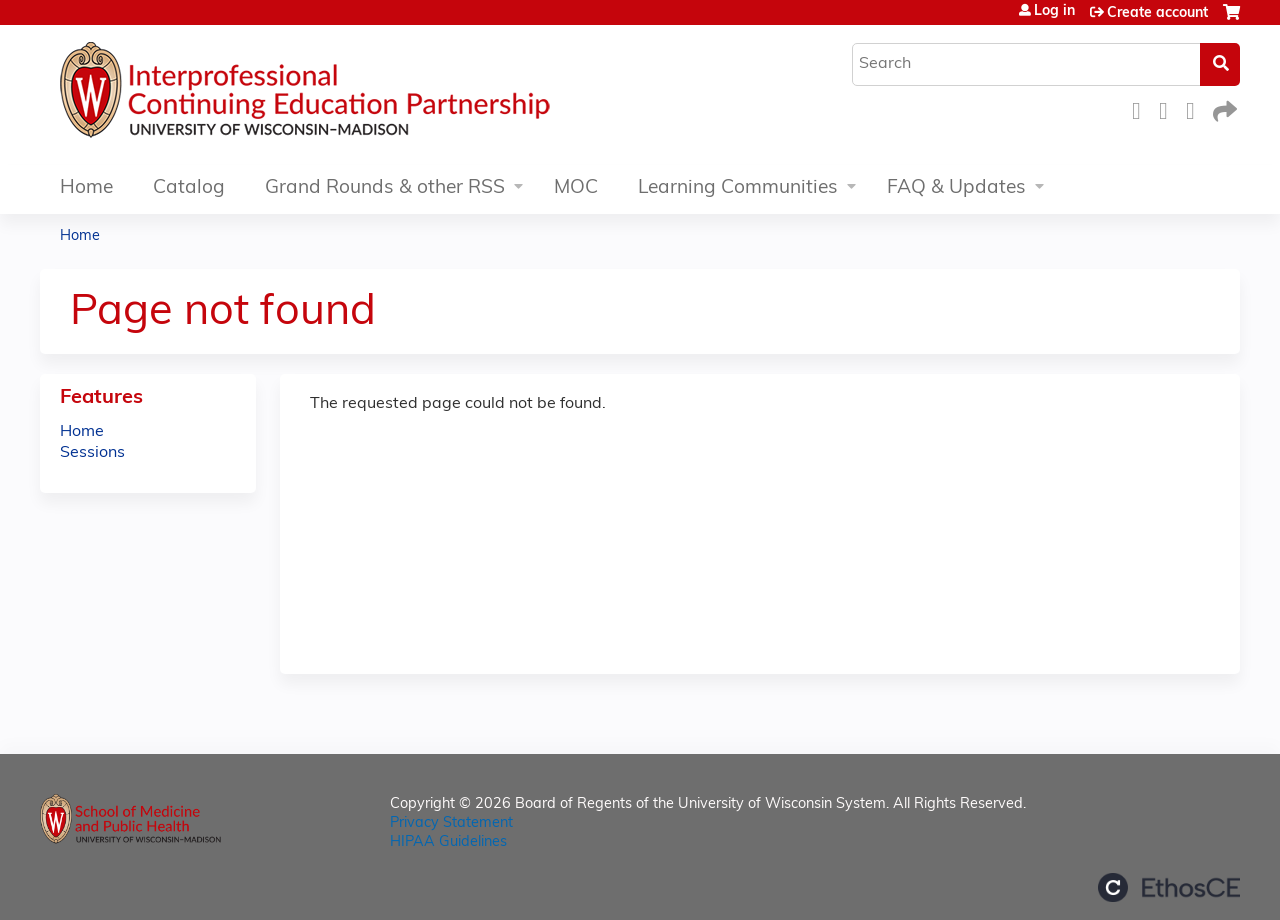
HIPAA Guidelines (448, 842)
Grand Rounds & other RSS (385, 188)
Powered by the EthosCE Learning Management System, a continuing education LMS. (1169, 887)
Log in (1054, 12)
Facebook (1142, 108)
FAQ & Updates (956, 188)
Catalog (189, 188)
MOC (576, 188)
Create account (1157, 13)
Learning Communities (738, 188)
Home (86, 188)
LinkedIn (1196, 108)
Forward (1223, 108)
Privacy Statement (451, 823)
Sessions (92, 453)
